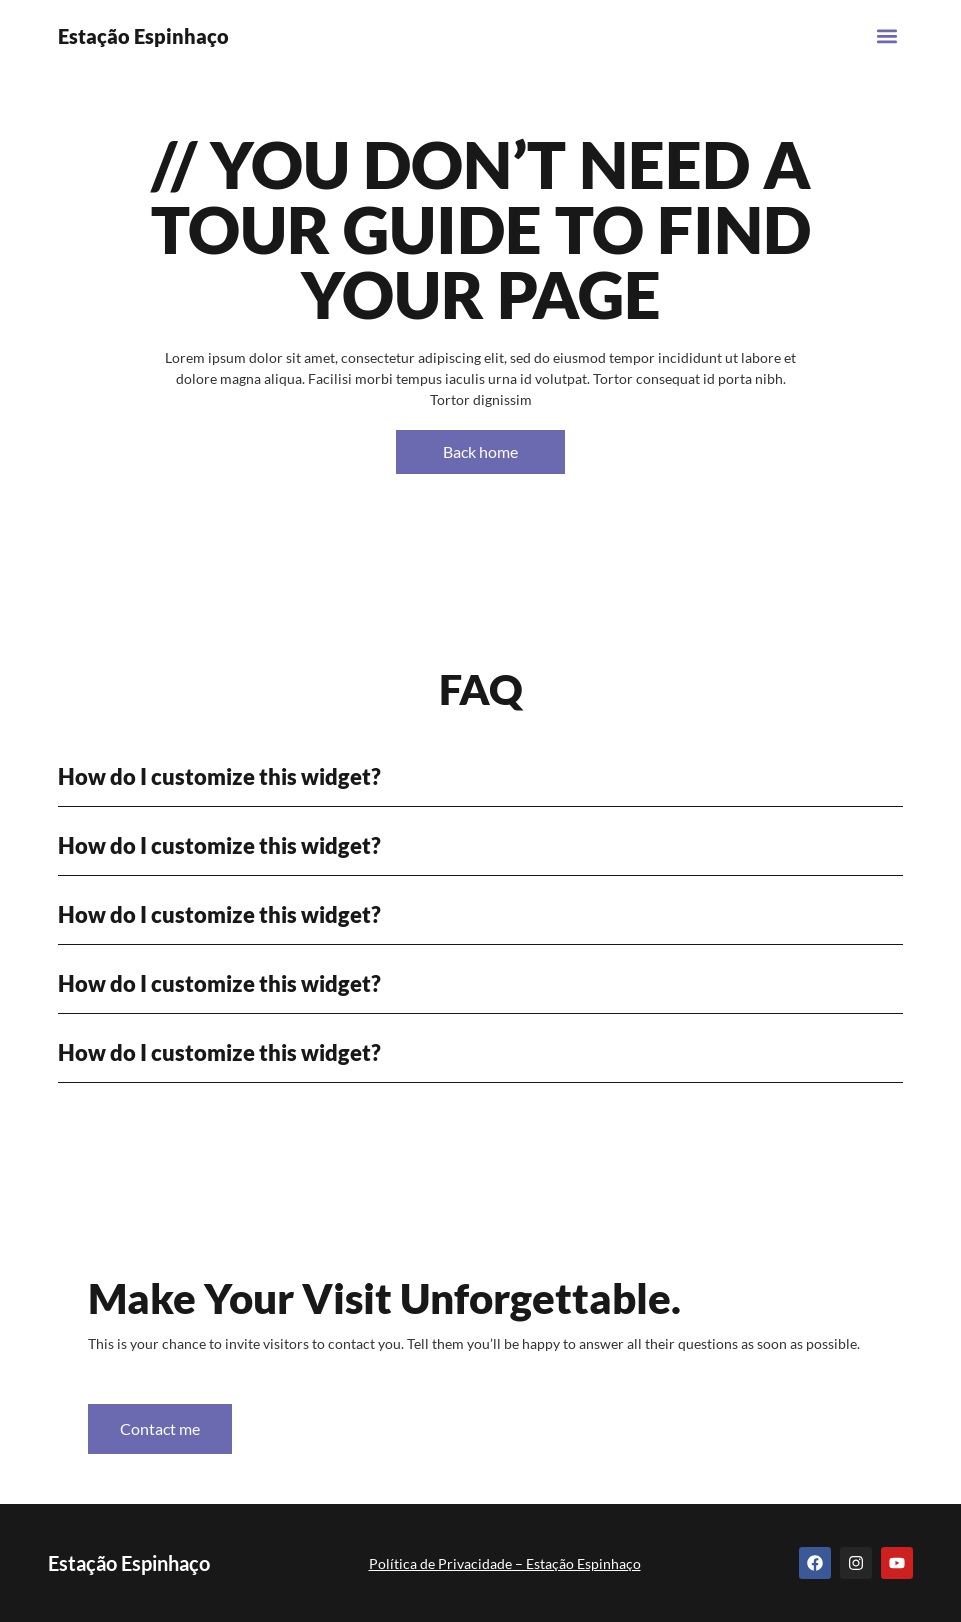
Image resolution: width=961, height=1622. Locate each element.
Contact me (160, 1428)
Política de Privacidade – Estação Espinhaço (505, 1563)
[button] (886, 35)
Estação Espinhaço (143, 36)
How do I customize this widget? (219, 776)
